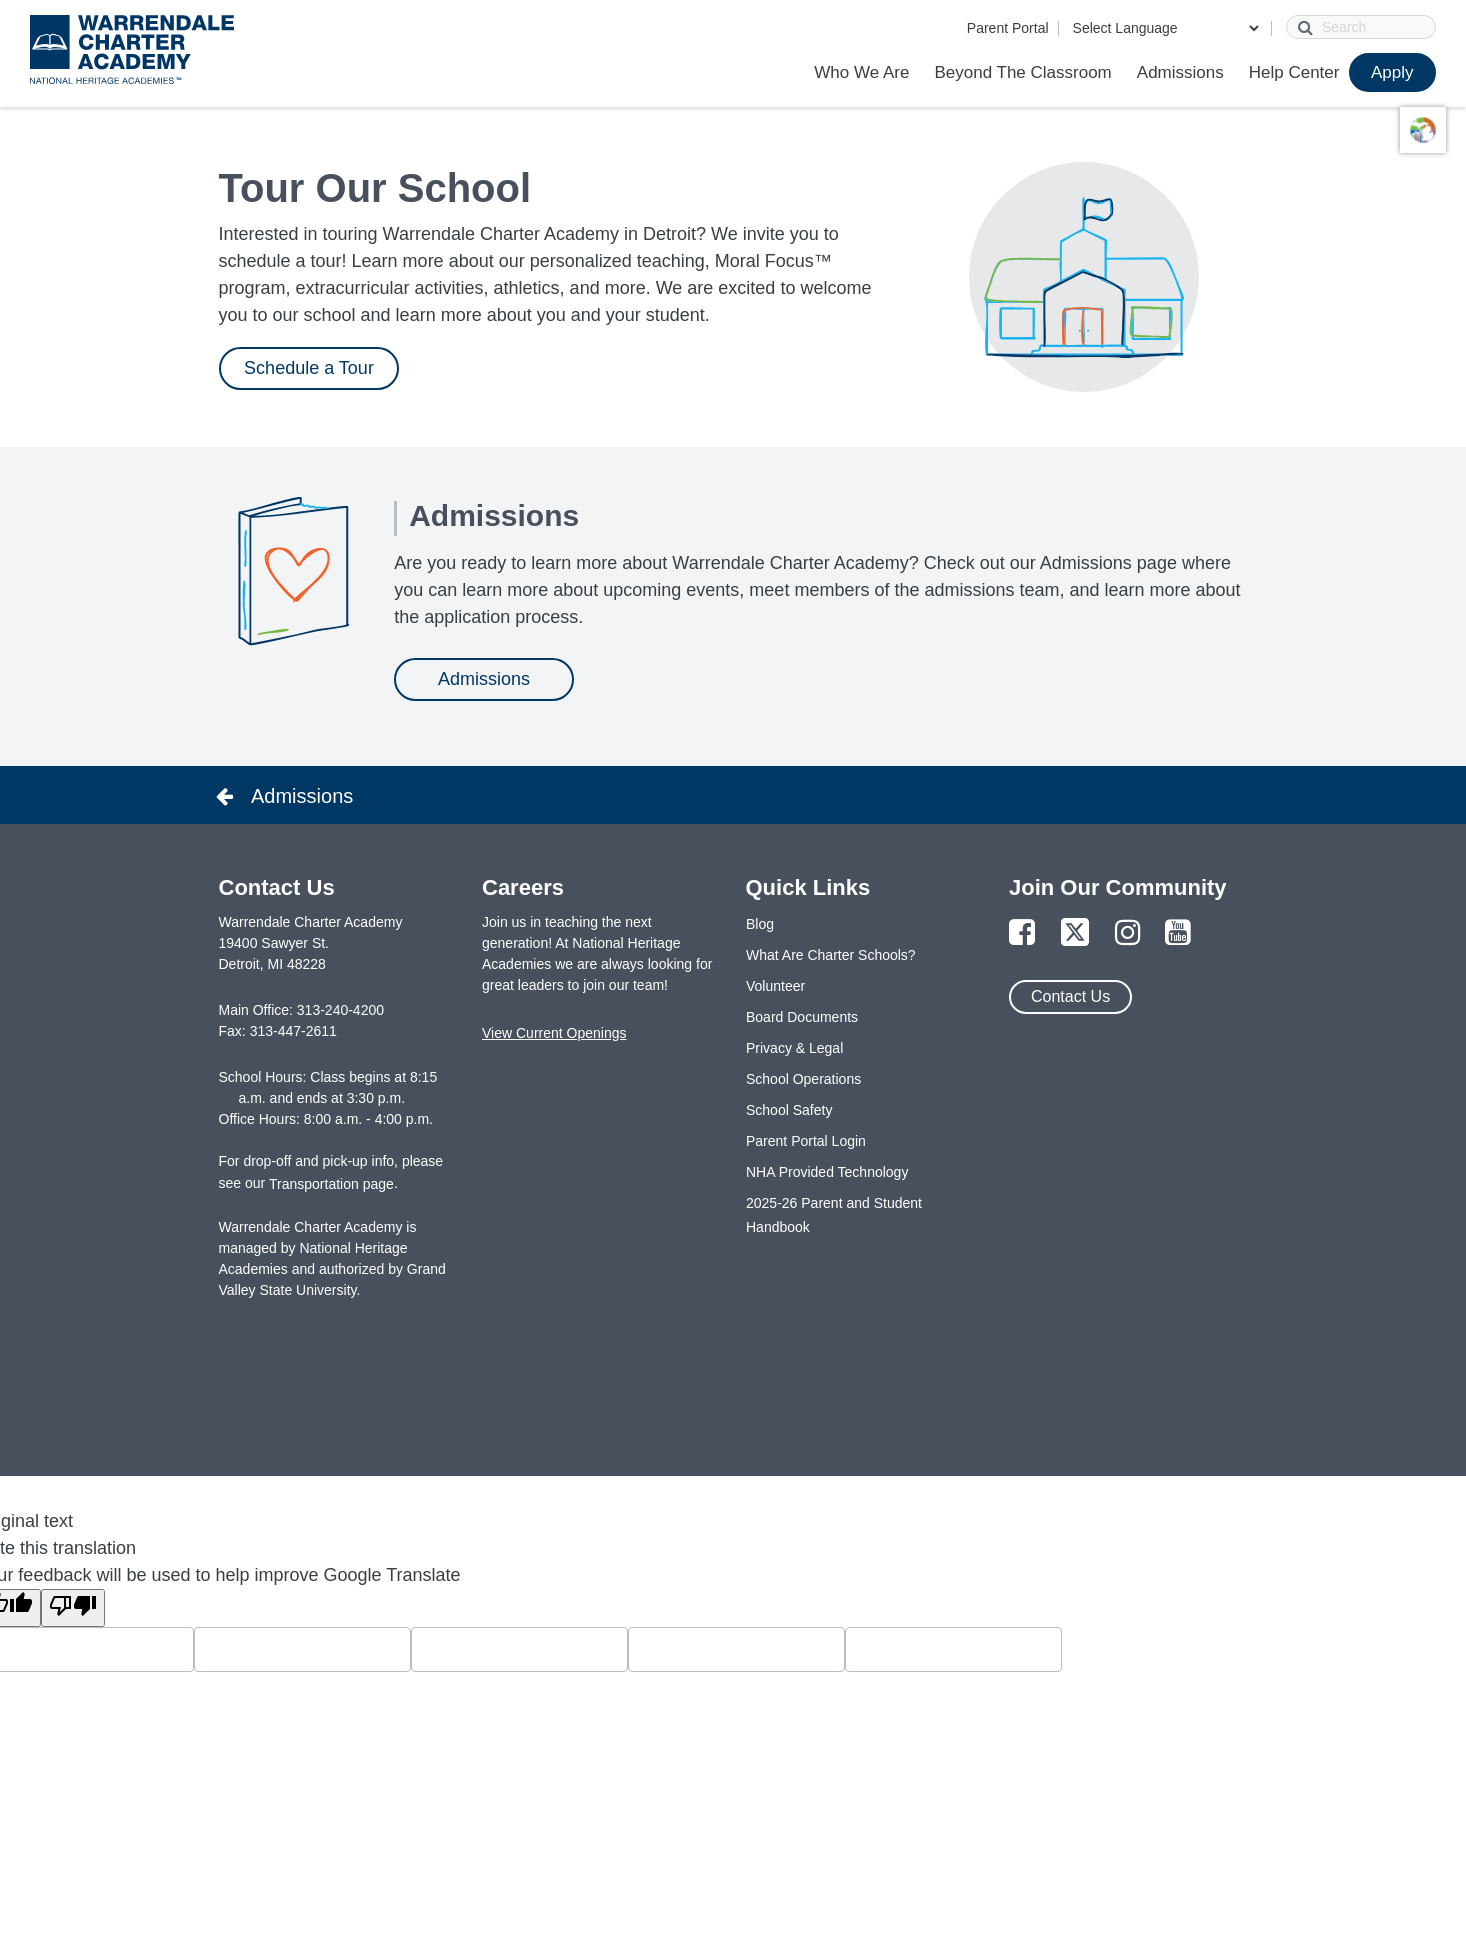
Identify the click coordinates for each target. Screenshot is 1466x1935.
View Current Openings (554, 1033)
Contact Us (1070, 996)
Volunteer (775, 986)
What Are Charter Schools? (831, 955)
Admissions (1180, 72)
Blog (760, 924)
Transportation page (331, 1184)
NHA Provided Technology (827, 1172)
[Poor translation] (73, 1608)
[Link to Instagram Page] (1128, 933)
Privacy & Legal (794, 1048)
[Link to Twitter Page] (1075, 933)
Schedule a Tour (309, 368)
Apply (1392, 72)
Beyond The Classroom (1022, 72)
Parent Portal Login (806, 1141)
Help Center (1294, 72)
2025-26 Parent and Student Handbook (834, 1215)
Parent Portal (1008, 28)
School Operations (803, 1079)
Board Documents (802, 1017)
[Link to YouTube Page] (1178, 933)
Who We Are (861, 72)
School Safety (789, 1110)
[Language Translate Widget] (1165, 28)
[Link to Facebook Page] (1022, 933)
